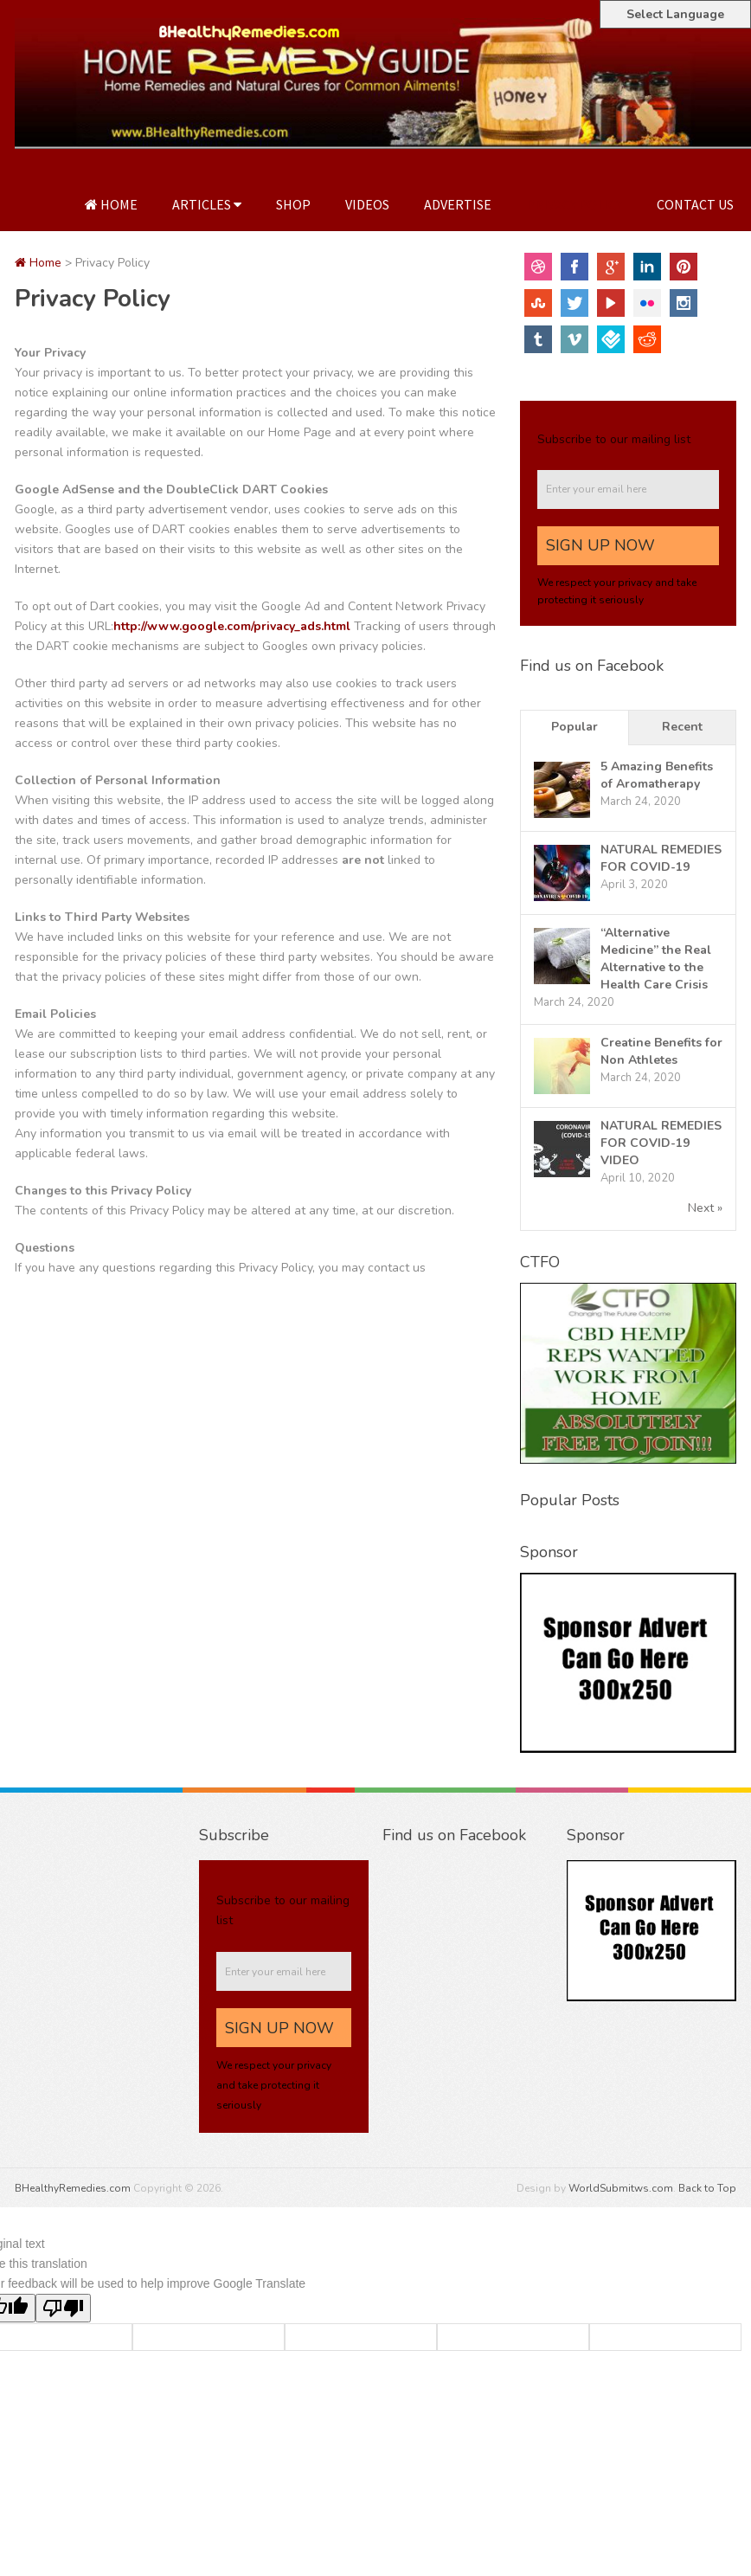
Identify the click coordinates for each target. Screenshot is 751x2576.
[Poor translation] (63, 2308)
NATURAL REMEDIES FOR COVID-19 (661, 858)
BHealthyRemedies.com (73, 2188)
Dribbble (538, 266)
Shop (293, 204)
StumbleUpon (538, 303)
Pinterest (683, 266)
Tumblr (538, 339)
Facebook (574, 266)
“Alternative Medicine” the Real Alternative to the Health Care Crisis (655, 958)
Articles (206, 204)
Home (111, 204)
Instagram (683, 303)
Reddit (647, 339)
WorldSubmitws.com (620, 2188)
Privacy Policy (574, 204)
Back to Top (707, 2188)
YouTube (611, 303)
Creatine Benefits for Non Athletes (661, 1051)
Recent (682, 726)
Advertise (457, 204)
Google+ (611, 266)
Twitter (574, 303)
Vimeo (574, 339)
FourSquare (611, 339)
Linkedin (647, 266)
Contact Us (695, 204)
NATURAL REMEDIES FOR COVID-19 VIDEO (661, 1143)
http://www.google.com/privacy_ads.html (233, 626)
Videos (367, 204)
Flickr (647, 303)
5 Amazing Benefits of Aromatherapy (656, 775)
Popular (574, 726)
